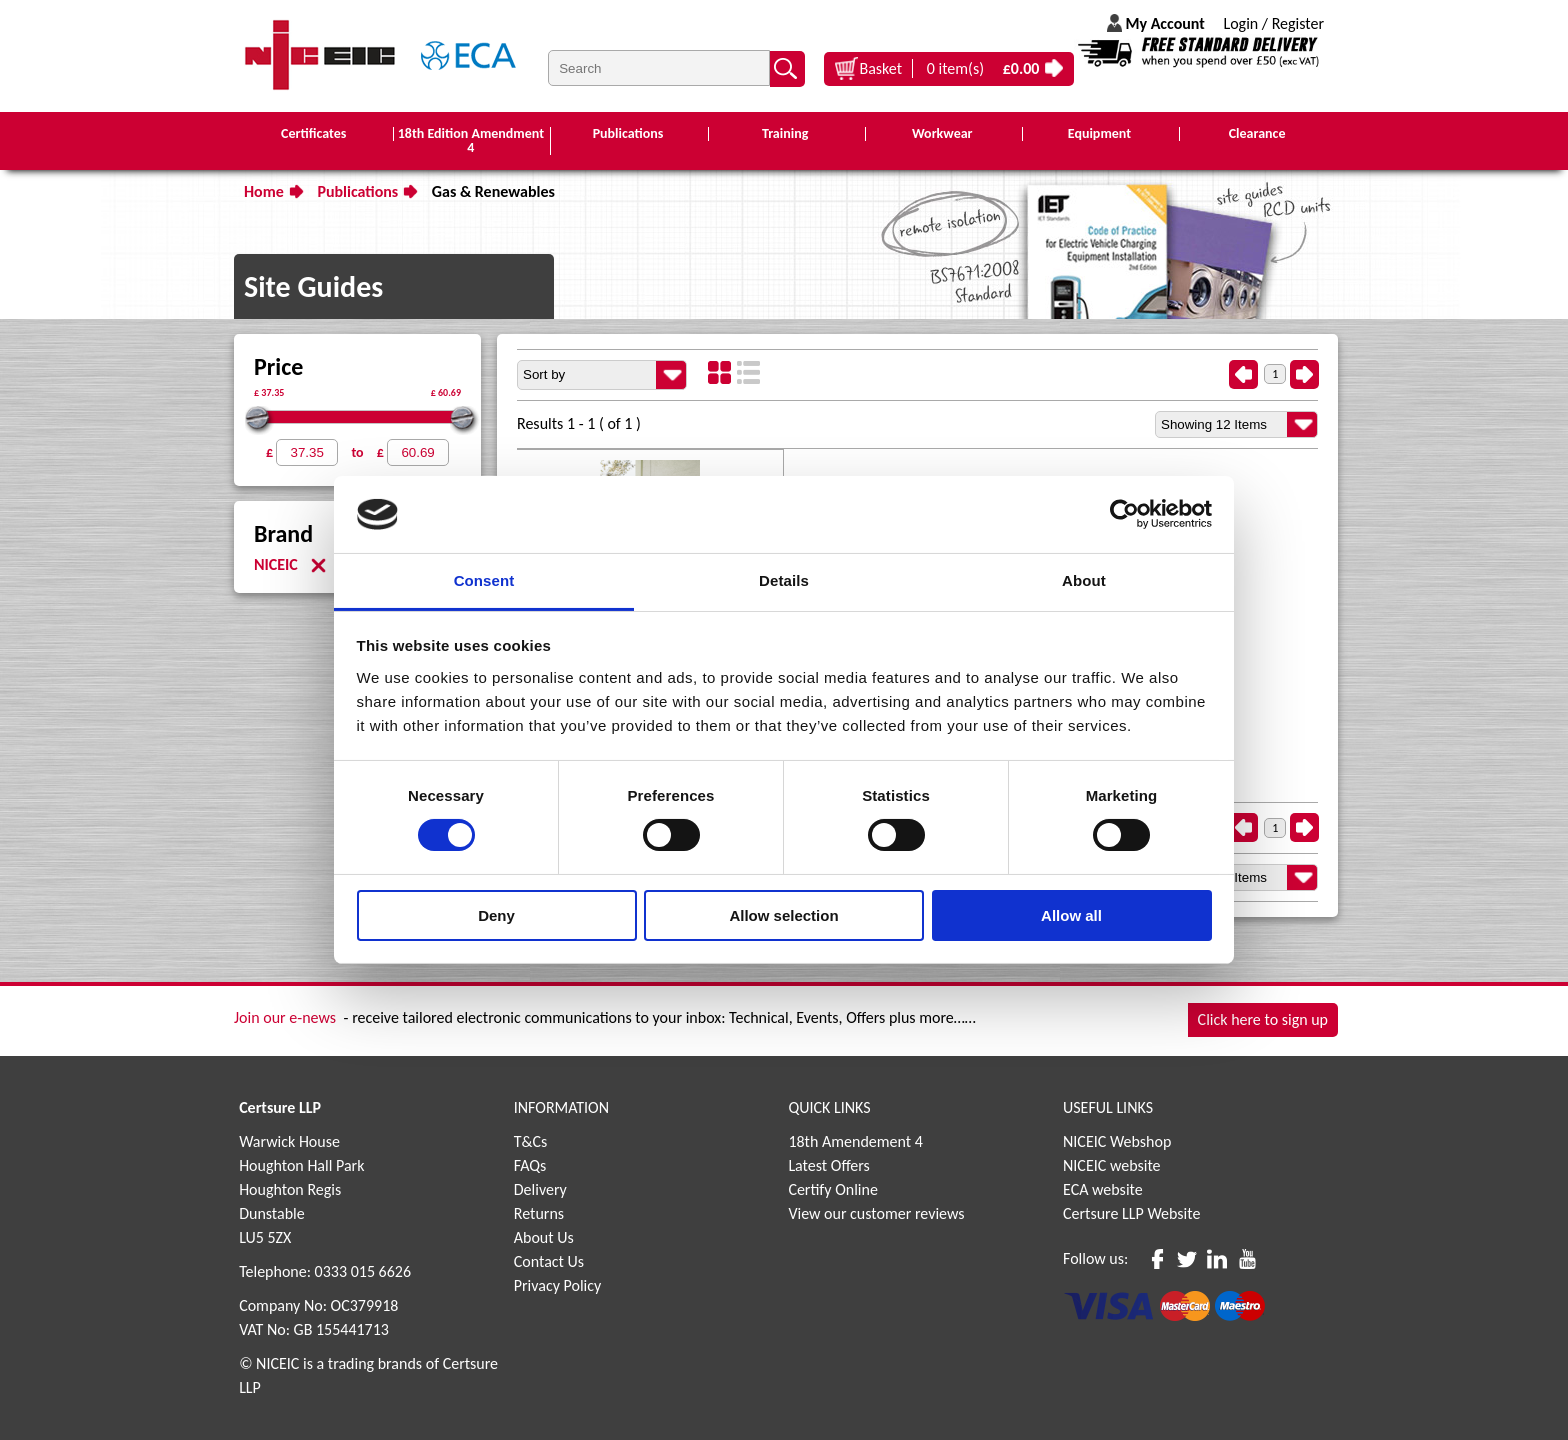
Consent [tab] (484, 580)
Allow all (1071, 915)
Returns (539, 1213)
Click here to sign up (1263, 1019)
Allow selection (783, 915)
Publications (357, 191)
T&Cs (531, 1141)
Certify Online (833, 1189)
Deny (496, 915)
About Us (544, 1237)
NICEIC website (1112, 1165)
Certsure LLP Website (1131, 1213)
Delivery (540, 1189)
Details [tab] (784, 580)
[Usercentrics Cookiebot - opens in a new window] (1124, 514)
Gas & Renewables (493, 191)
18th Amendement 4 (855, 1141)
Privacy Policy (558, 1285)
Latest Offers (829, 1165)
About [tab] (1084, 580)
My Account (1164, 23)
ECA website (1103, 1189)
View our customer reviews (876, 1213)
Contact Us (549, 1261)
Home (264, 191)
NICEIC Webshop (1117, 1141)
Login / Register (1273, 23)
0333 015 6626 (363, 1271)
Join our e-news (285, 1017)
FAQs (530, 1165)
